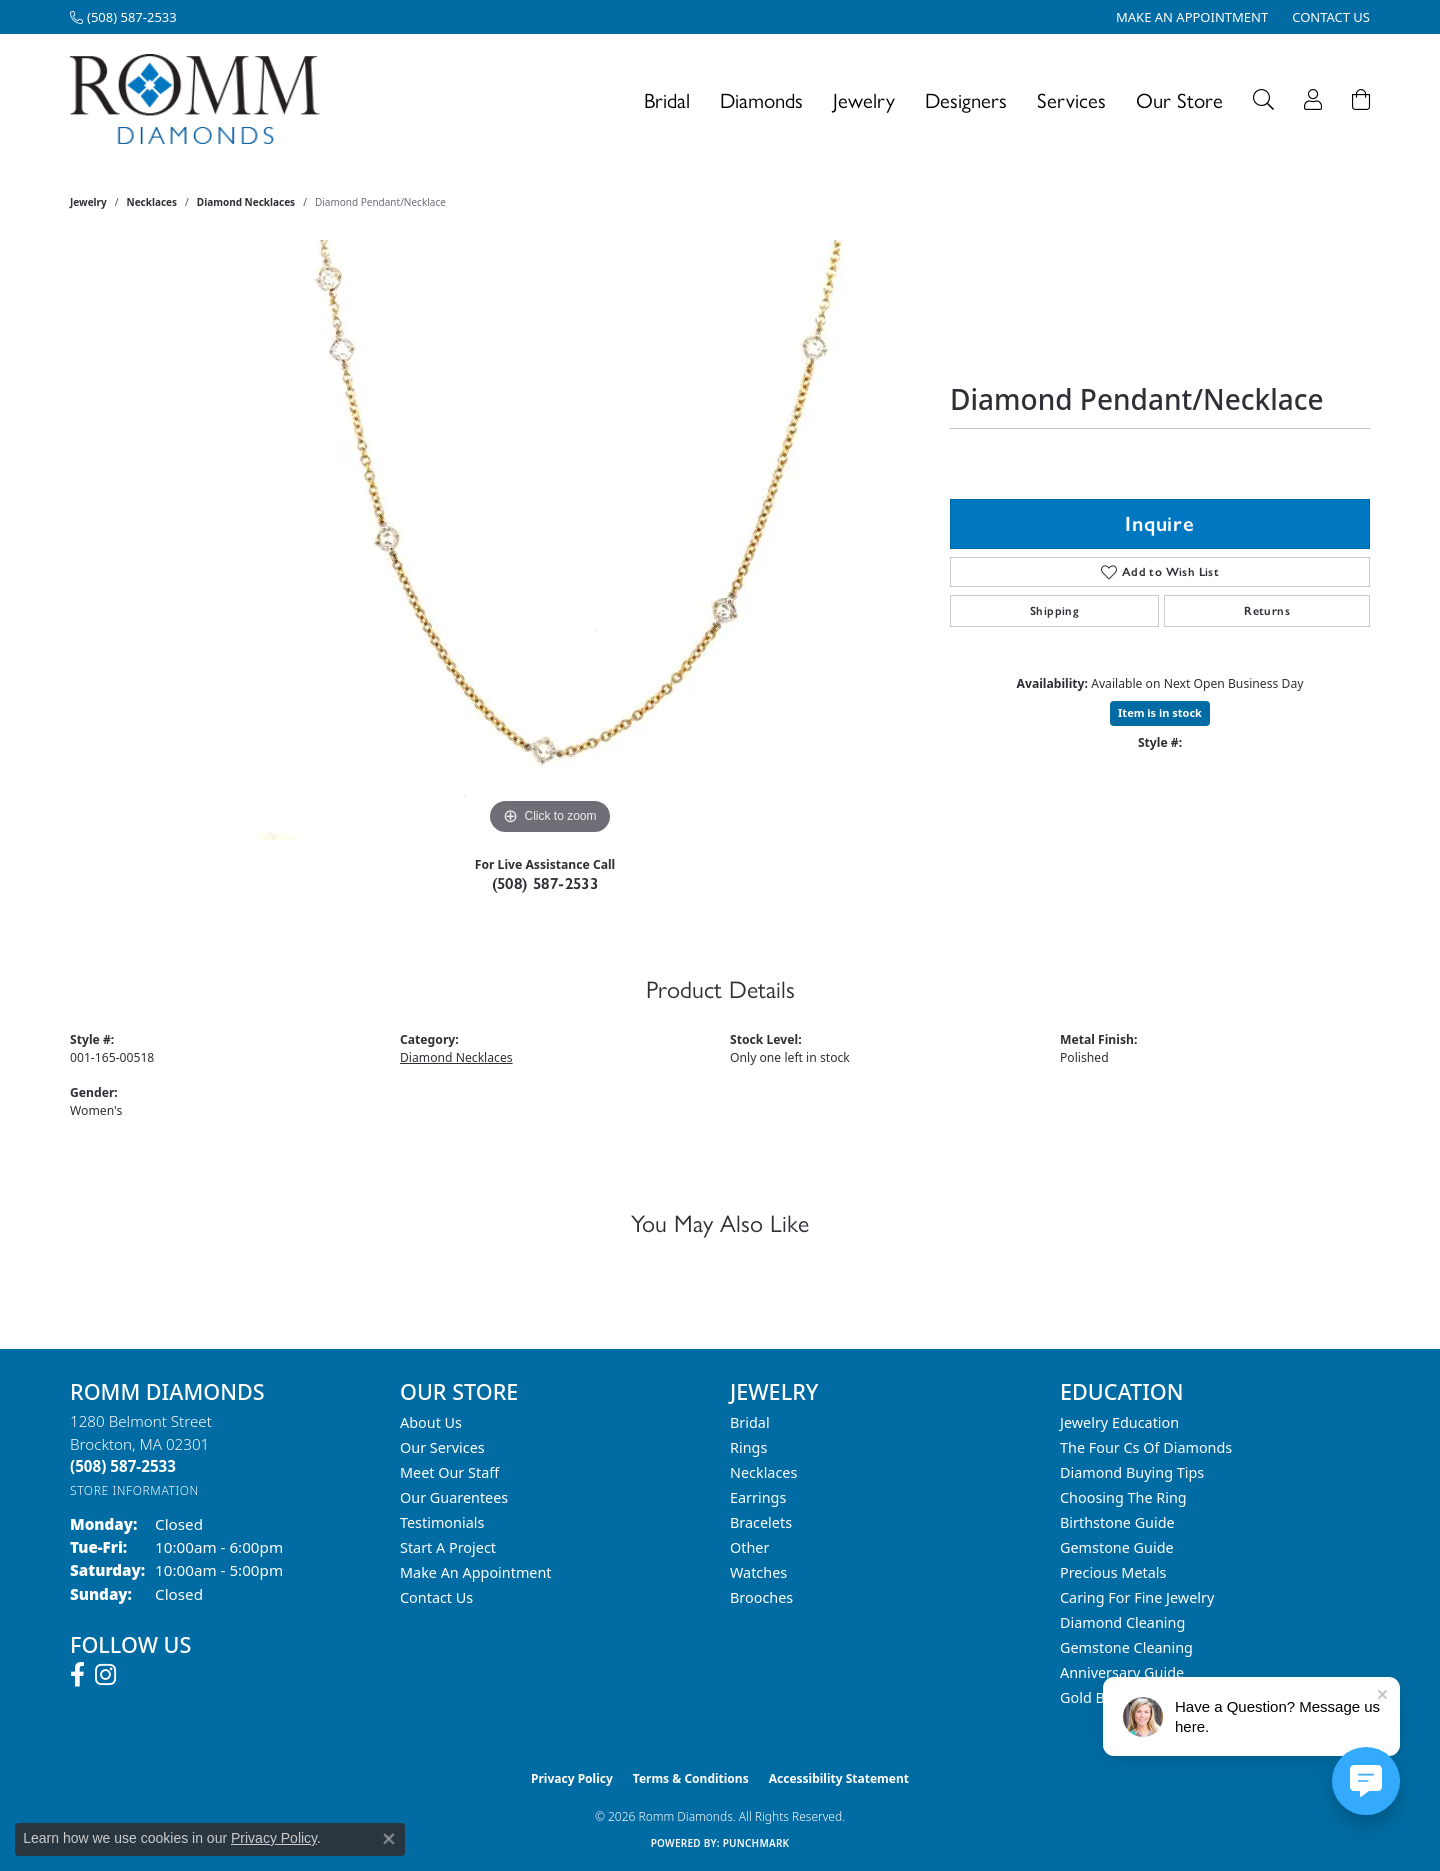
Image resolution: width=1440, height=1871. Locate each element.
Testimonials (442, 1522)
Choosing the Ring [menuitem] (1123, 1497)
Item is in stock (1160, 712)
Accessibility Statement (839, 1778)
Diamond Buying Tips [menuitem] (1132, 1472)
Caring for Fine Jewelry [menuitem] (1137, 1597)
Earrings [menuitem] (758, 1497)
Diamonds (761, 99)
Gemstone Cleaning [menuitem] (1126, 1647)
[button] (1263, 99)
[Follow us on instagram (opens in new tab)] (105, 1675)
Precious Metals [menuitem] (1113, 1572)
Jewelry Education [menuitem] (1119, 1422)
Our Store (1179, 99)
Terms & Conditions (691, 1778)
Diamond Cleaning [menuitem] (1122, 1622)
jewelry (88, 202)
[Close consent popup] (389, 1839)
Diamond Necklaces (246, 202)
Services (1071, 99)
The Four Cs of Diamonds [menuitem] (1146, 1447)
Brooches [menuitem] (761, 1597)
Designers (966, 99)
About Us (431, 1422)
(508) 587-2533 (545, 883)
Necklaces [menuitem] (763, 1472)
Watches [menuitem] (758, 1572)
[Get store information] (134, 1490)
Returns (1267, 611)
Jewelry (864, 99)
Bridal (667, 99)
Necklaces (152, 202)
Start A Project (448, 1547)
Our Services (442, 1447)
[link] (123, 17)
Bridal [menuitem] (750, 1422)
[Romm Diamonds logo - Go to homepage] (200, 99)
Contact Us (436, 1597)
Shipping (1054, 611)
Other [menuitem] (749, 1547)
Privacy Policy (572, 1778)
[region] (550, 540)
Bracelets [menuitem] (761, 1522)
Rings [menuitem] (748, 1447)
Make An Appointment (476, 1572)
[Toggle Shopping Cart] (1361, 99)
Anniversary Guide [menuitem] (1122, 1672)
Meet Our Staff (449, 1472)
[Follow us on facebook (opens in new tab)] (77, 1675)
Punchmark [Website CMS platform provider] (756, 1843)
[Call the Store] (123, 1466)
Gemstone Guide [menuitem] (1117, 1547)
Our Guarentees (454, 1497)
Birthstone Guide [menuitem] (1117, 1522)
